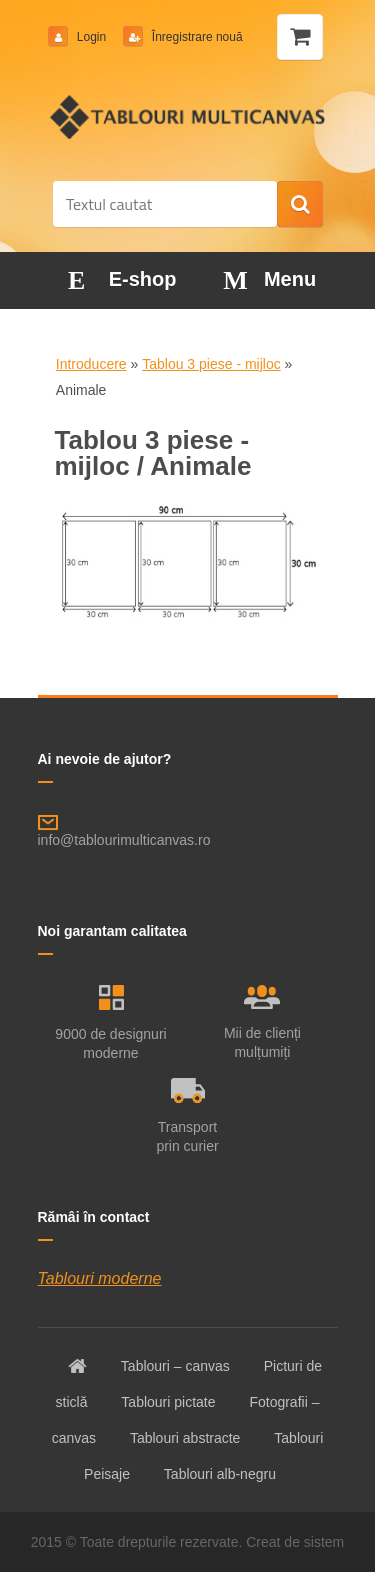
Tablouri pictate (168, 1402)
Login (92, 37)
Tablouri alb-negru (220, 1474)
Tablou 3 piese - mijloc (211, 364)
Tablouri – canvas (175, 1366)
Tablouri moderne (100, 1278)
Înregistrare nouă (196, 37)
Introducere (91, 364)
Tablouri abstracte (185, 1438)
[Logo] (187, 117)
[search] (300, 205)
